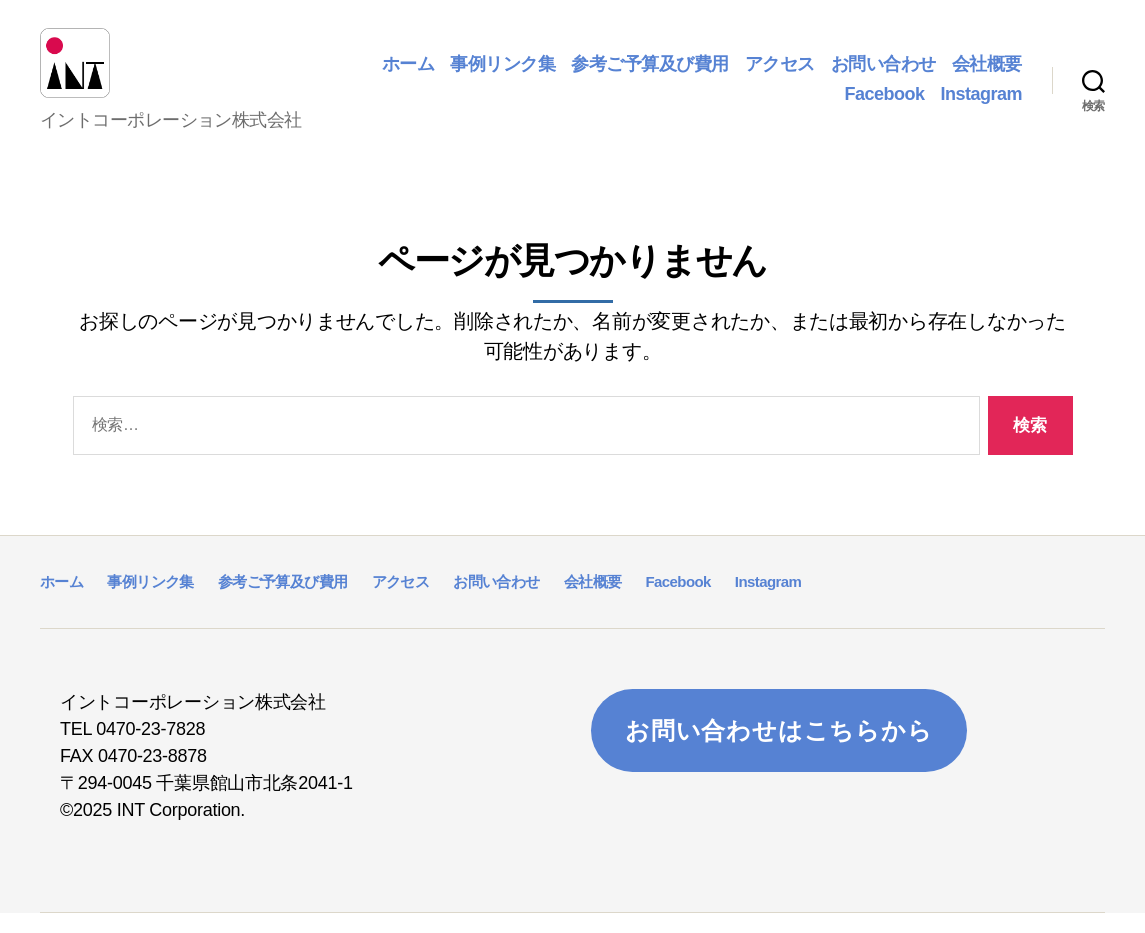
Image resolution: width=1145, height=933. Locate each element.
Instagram (981, 104)
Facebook (884, 104)
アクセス (780, 74)
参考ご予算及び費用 (650, 74)
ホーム (408, 74)
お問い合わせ (883, 74)
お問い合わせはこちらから (779, 750)
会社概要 (987, 74)
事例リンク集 (502, 74)
